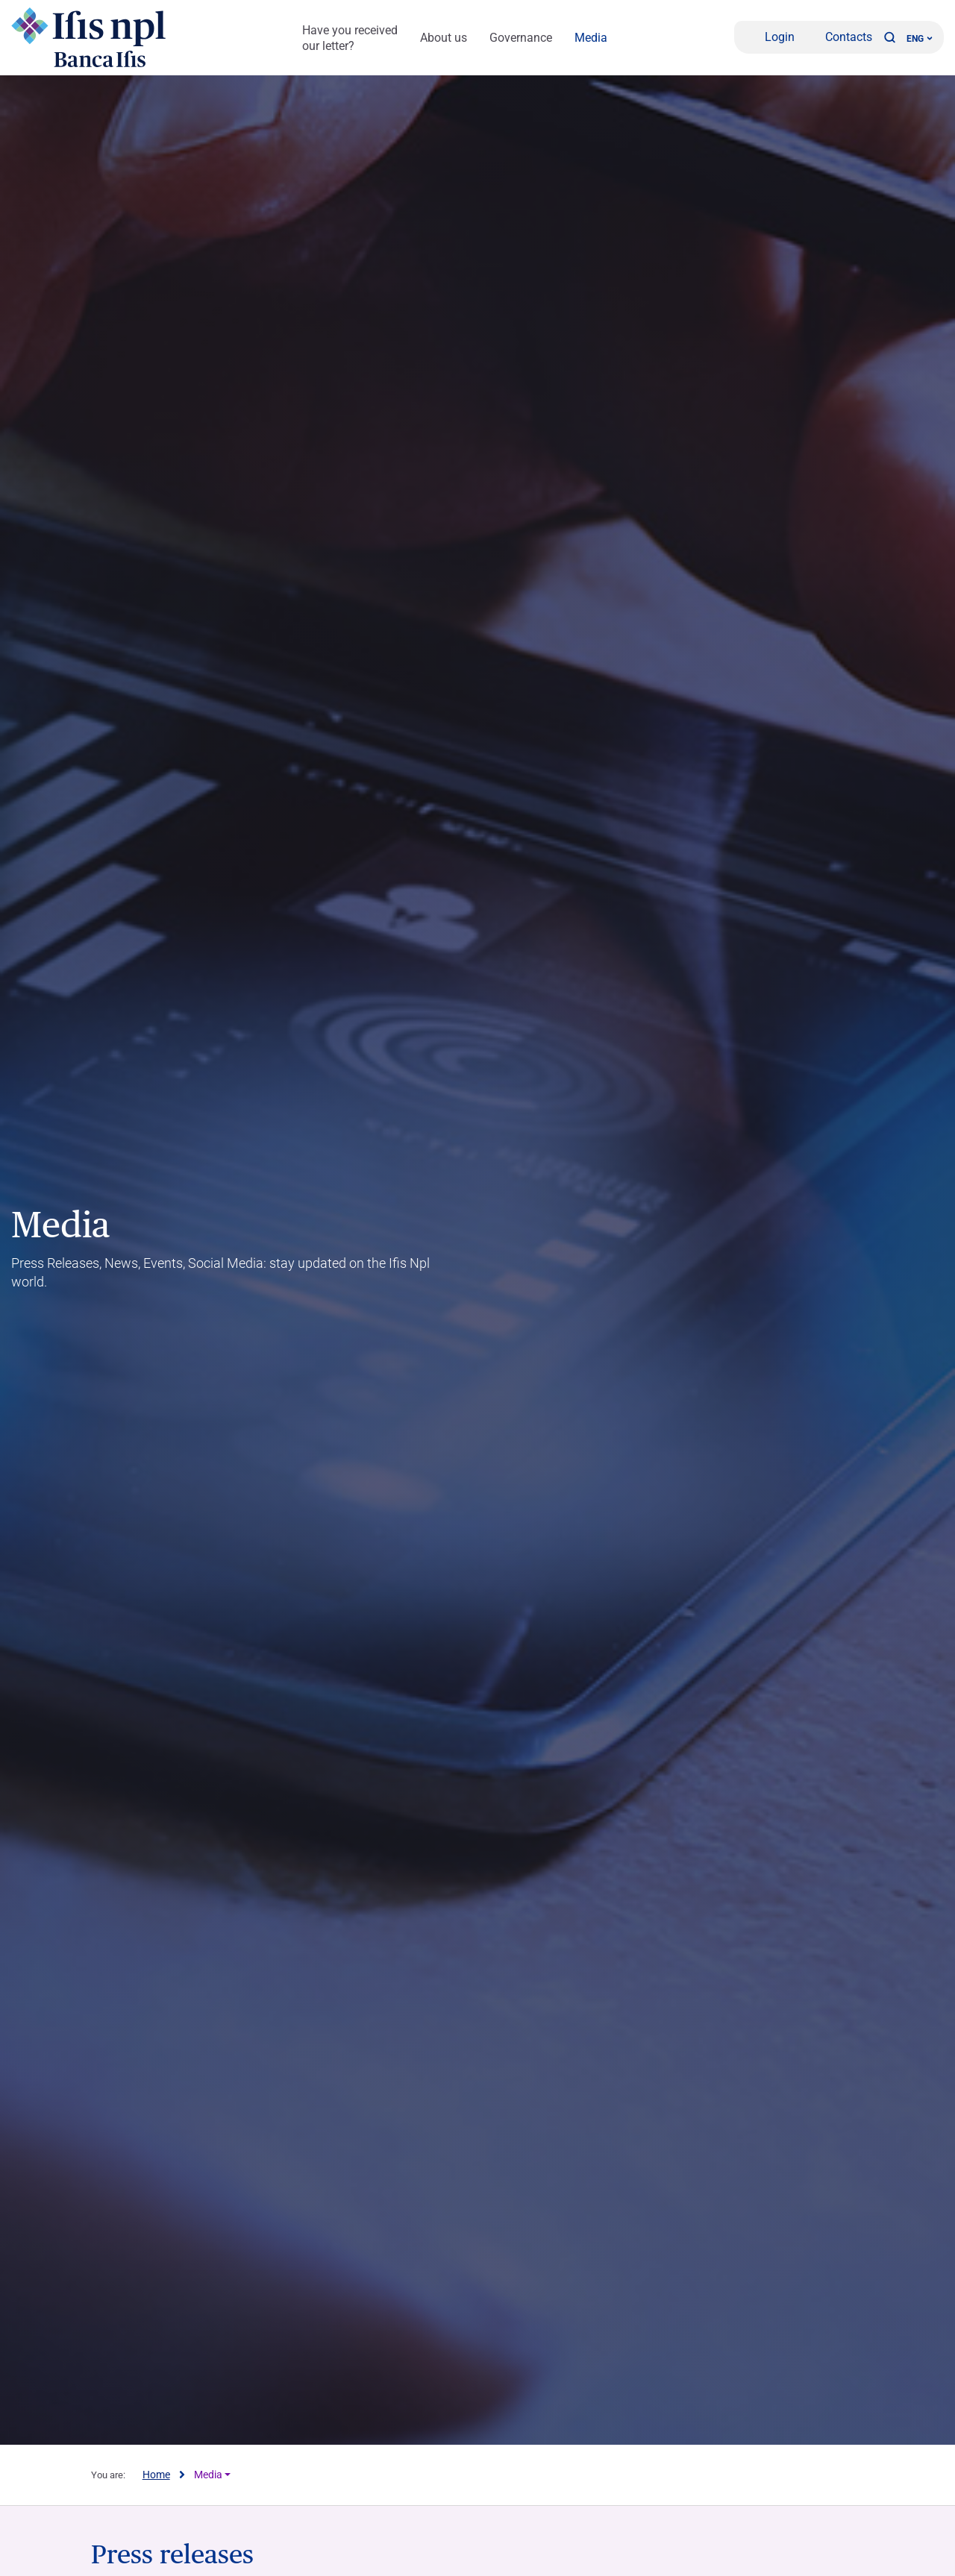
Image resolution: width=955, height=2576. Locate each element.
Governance (520, 38)
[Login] (770, 37)
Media (590, 38)
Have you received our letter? (350, 38)
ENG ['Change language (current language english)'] (920, 39)
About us (443, 38)
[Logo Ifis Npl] (93, 37)
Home (156, 2475)
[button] (889, 37)
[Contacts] (839, 37)
